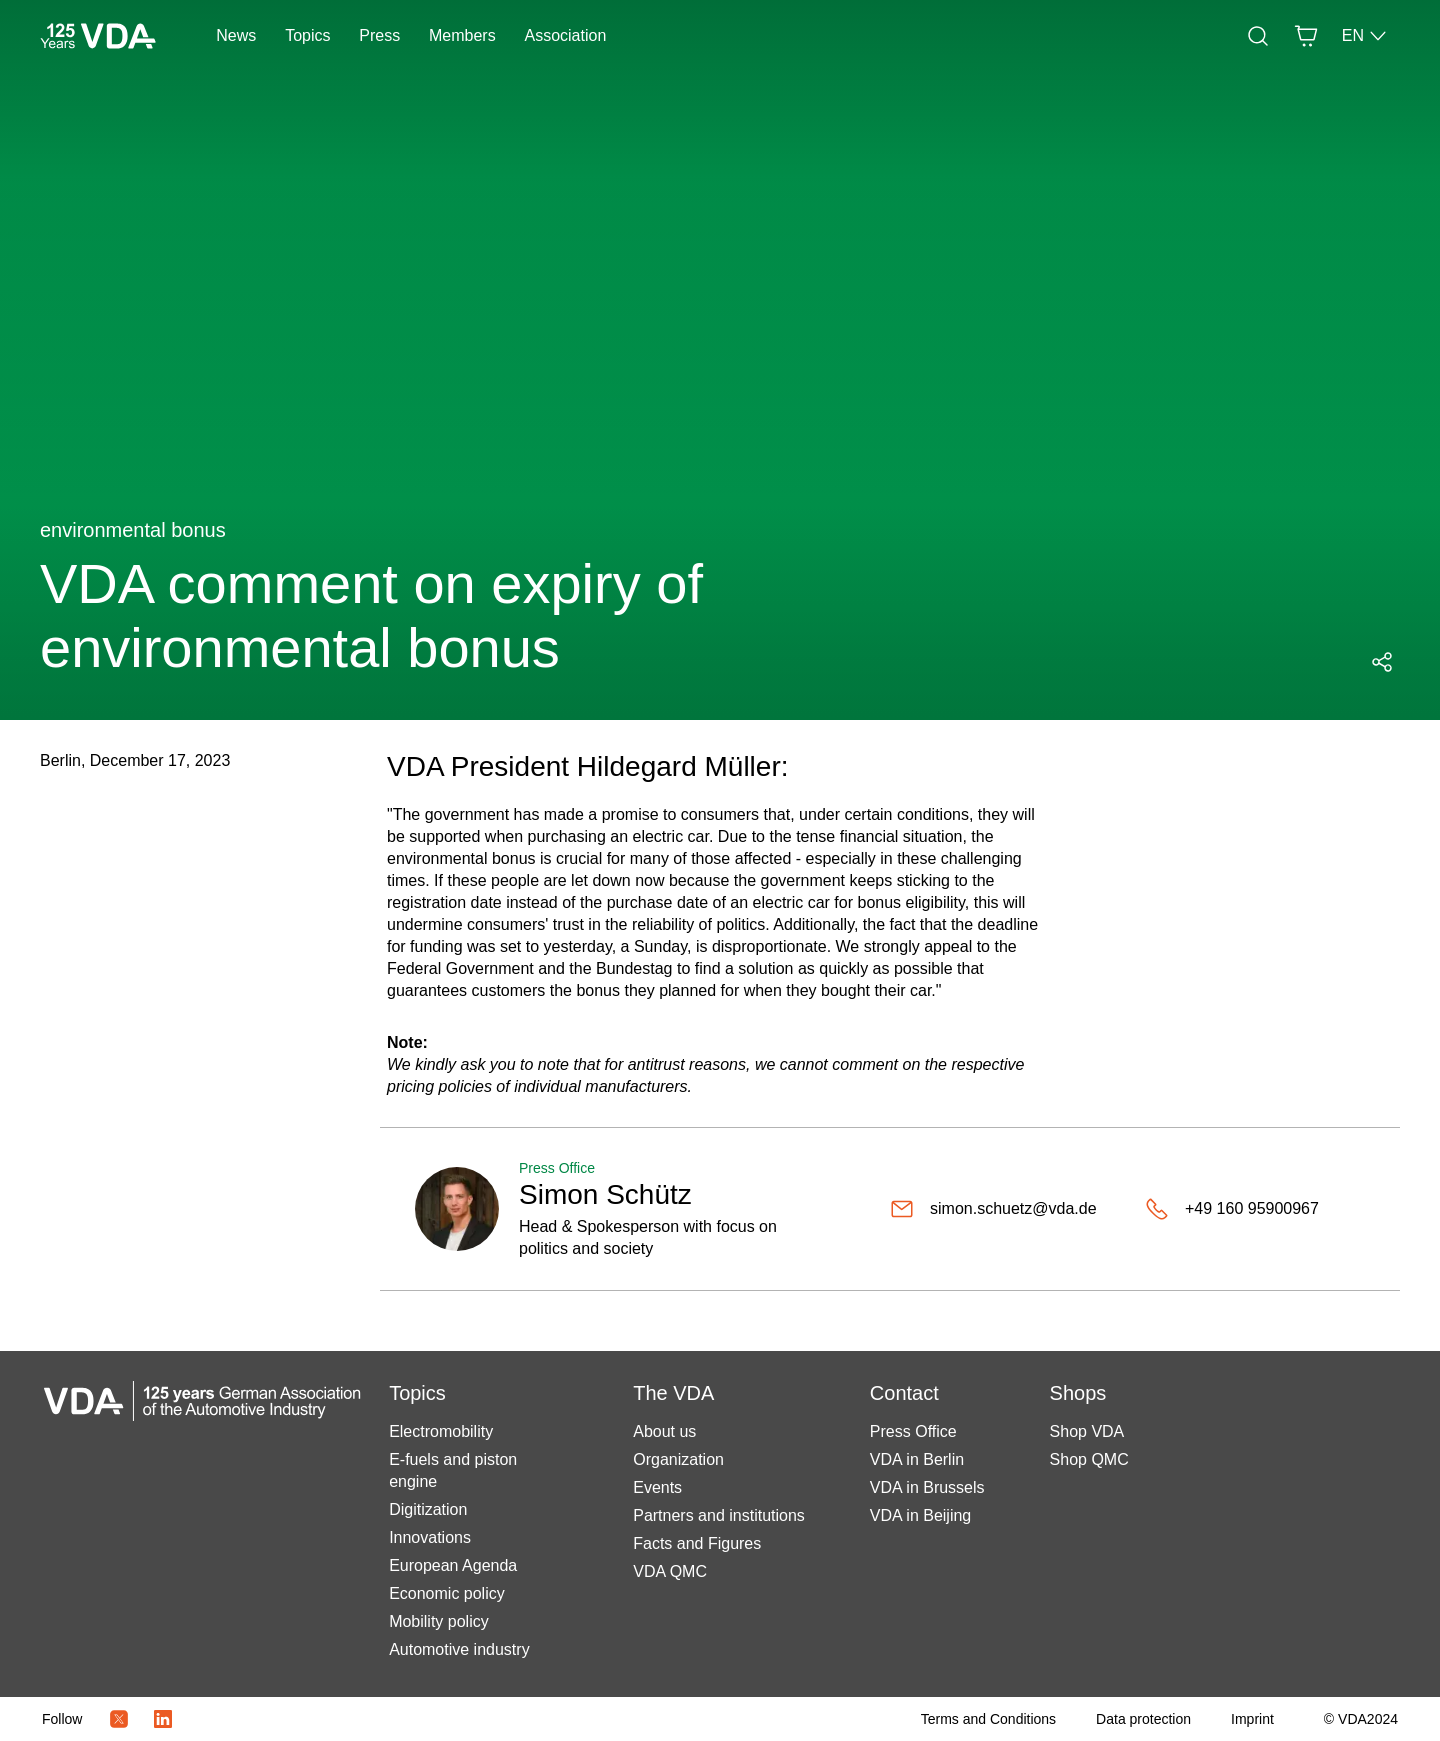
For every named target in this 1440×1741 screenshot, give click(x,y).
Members (462, 35)
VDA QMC (670, 1571)
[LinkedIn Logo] (163, 1719)
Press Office (913, 1431)
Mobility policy (439, 1621)
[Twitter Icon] (119, 1719)
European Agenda (453, 1565)
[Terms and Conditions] (988, 1719)
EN (1365, 36)
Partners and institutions (719, 1515)
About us (664, 1431)
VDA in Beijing (920, 1515)
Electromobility (441, 1431)
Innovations (430, 1537)
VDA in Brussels (927, 1487)
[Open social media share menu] (1382, 662)
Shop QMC (1089, 1459)
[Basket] (1306, 36)
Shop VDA (1087, 1431)
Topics (307, 35)
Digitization (428, 1509)
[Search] (1258, 36)
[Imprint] (1252, 1719)
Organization (678, 1459)
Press (379, 35)
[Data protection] (1143, 1719)
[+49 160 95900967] (1232, 1209)
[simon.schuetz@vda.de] (993, 1209)
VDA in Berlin (917, 1459)
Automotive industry (459, 1649)
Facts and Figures (697, 1543)
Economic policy (447, 1593)
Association (565, 35)
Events (657, 1487)
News (236, 35)
